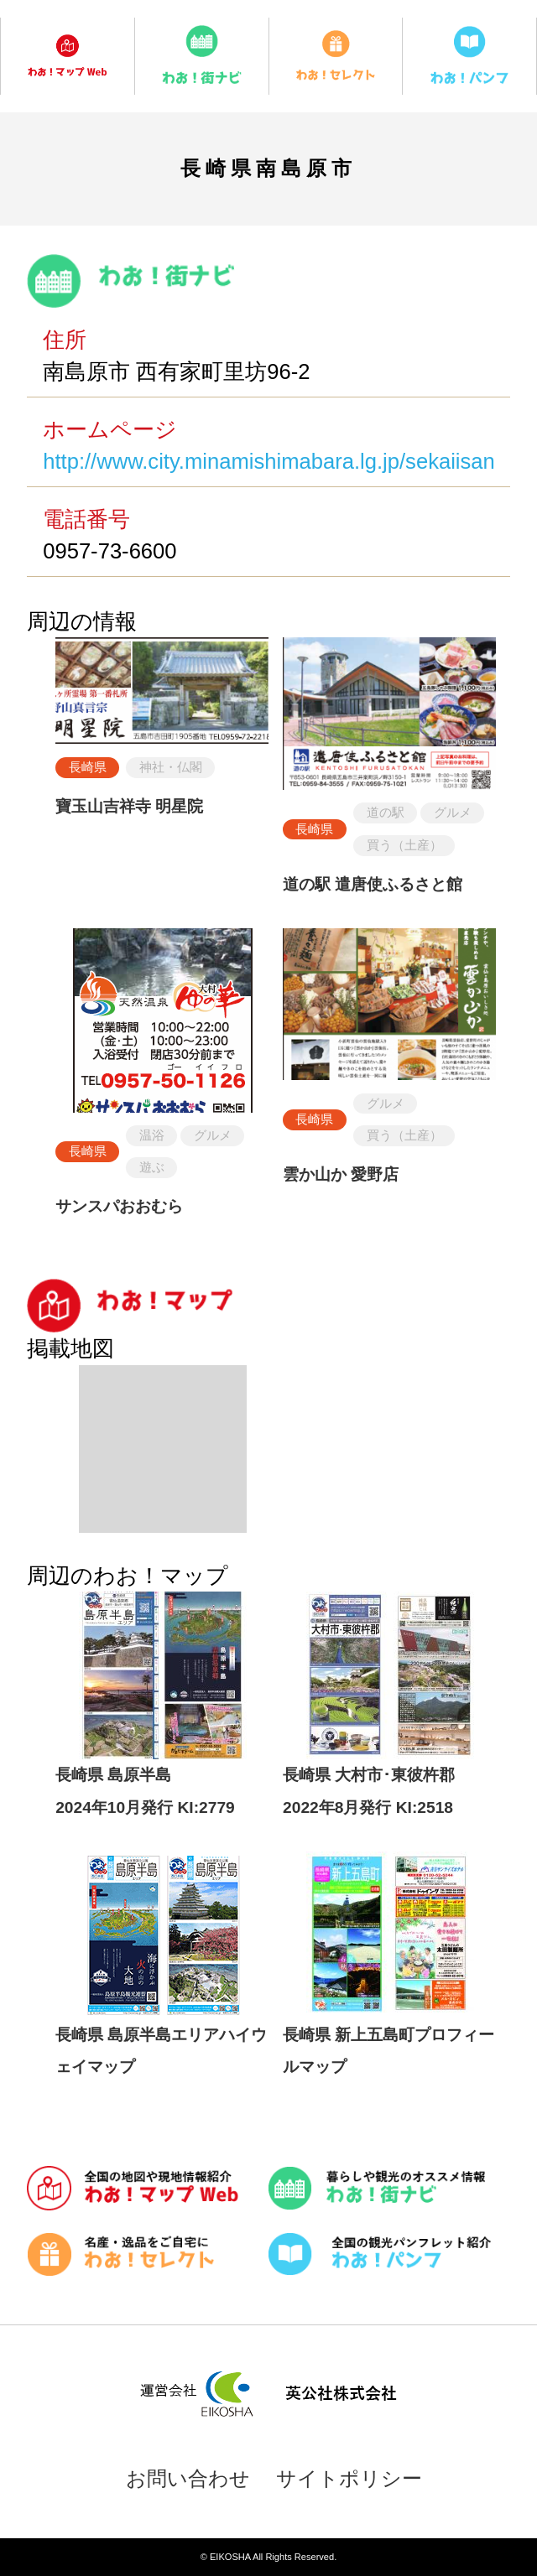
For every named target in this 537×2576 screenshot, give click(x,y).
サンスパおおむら (119, 1206)
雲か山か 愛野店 (341, 1174)
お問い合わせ (188, 2478)
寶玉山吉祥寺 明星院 (129, 806)
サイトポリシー (349, 2478)
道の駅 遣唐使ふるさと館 (372, 884)
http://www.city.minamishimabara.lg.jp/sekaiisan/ (272, 461)
